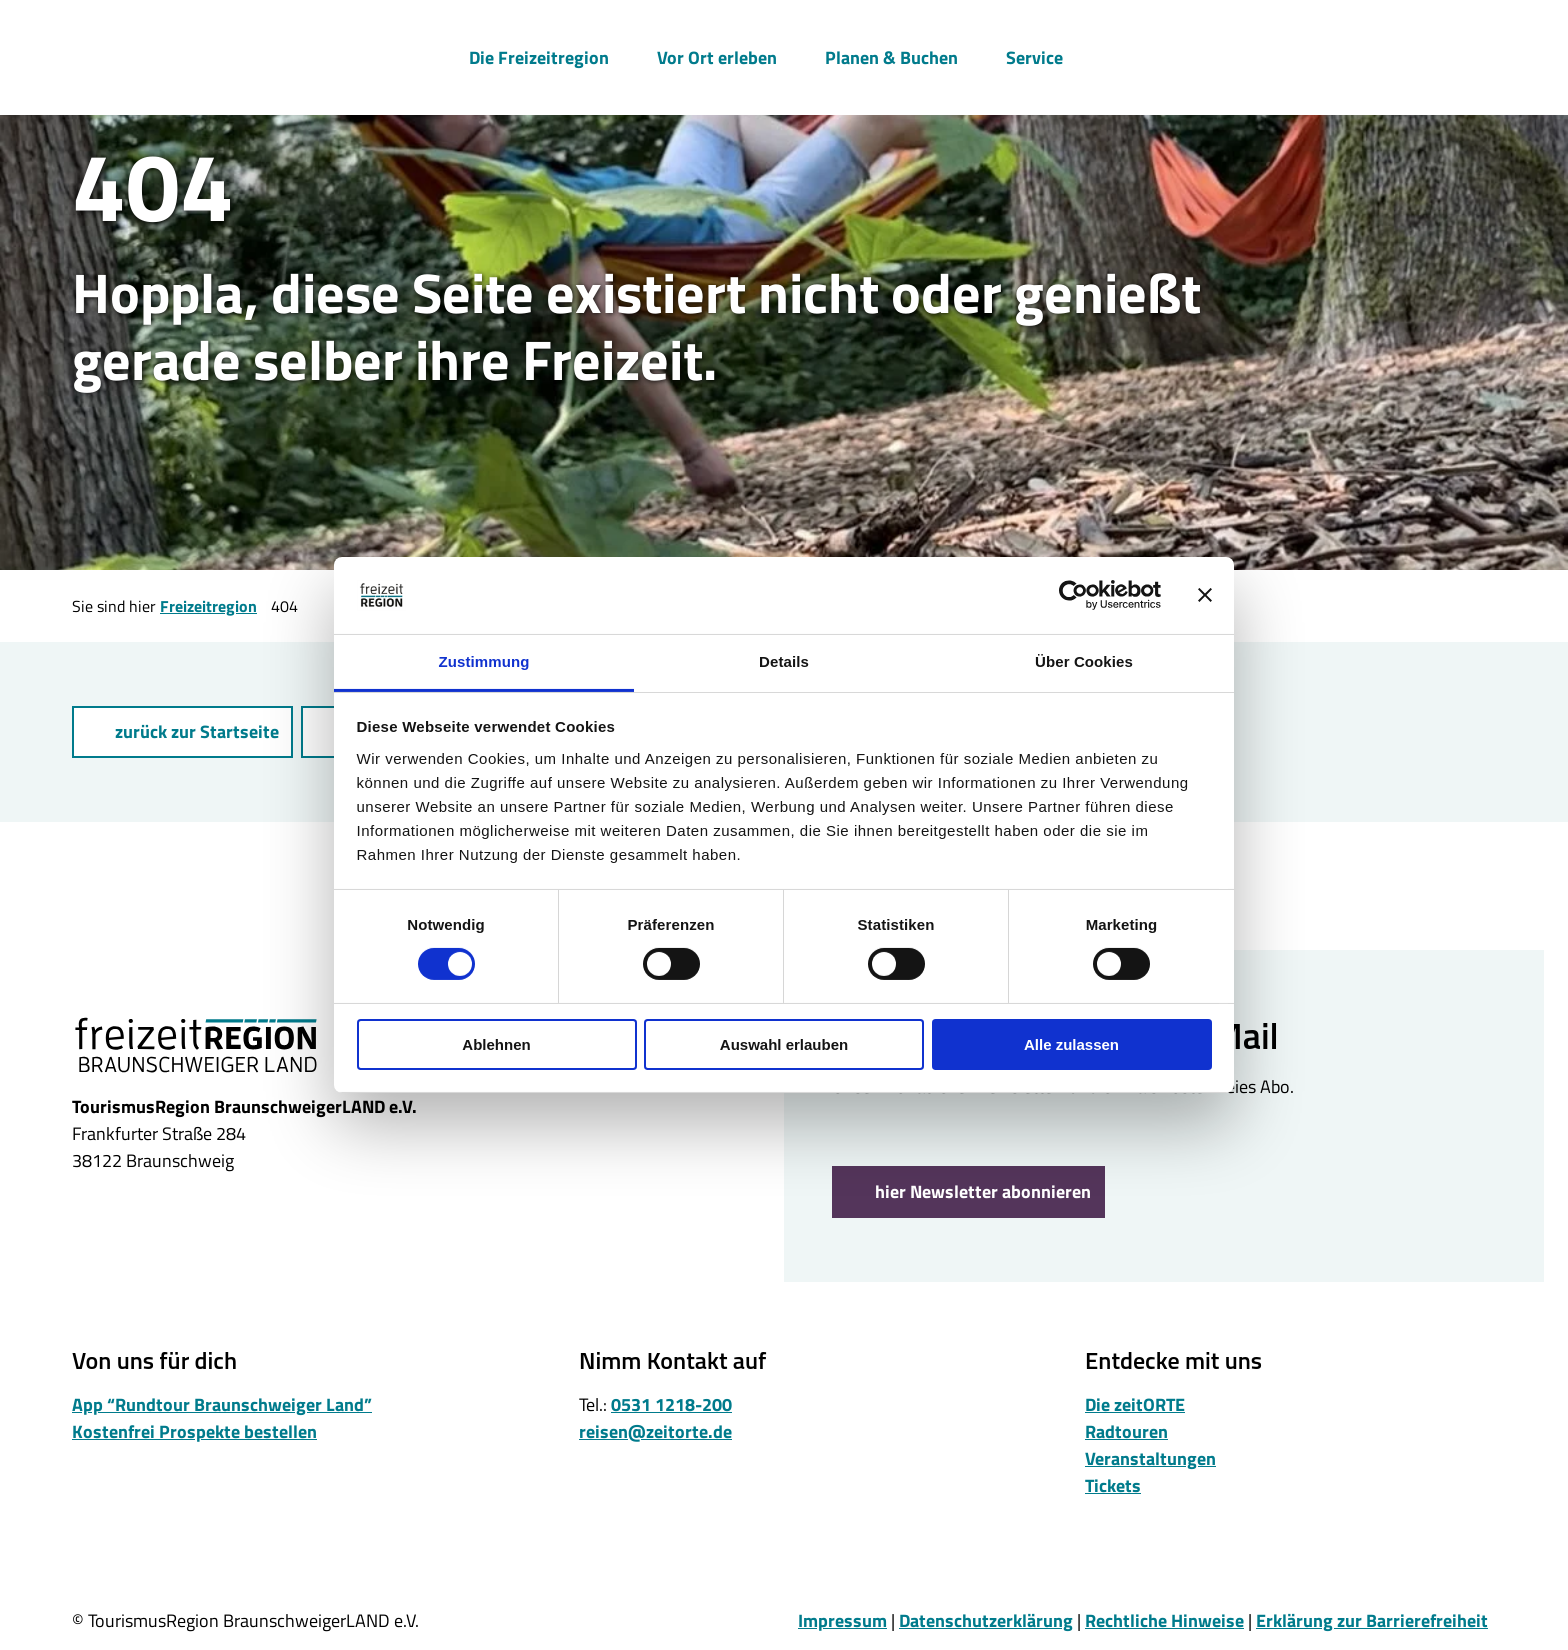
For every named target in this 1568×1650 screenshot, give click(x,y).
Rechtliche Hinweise (1164, 1620)
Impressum (842, 1620)
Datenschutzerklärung (986, 1620)
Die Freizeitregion (539, 56)
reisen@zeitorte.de (655, 1431)
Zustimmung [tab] (484, 661)
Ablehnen (496, 1044)
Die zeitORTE (1135, 1404)
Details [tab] (784, 661)
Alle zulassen (1071, 1044)
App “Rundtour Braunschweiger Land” (222, 1404)
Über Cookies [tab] (1084, 661)
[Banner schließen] (1205, 595)
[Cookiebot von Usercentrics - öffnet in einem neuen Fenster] (1073, 595)
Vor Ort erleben (717, 56)
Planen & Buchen (891, 56)
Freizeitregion (208, 606)
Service (1034, 56)
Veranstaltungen (1150, 1458)
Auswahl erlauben (784, 1044)
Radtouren (1126, 1431)
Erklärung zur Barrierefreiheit (1372, 1620)
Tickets (1113, 1485)
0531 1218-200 (671, 1404)
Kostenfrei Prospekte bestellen (194, 1431)
